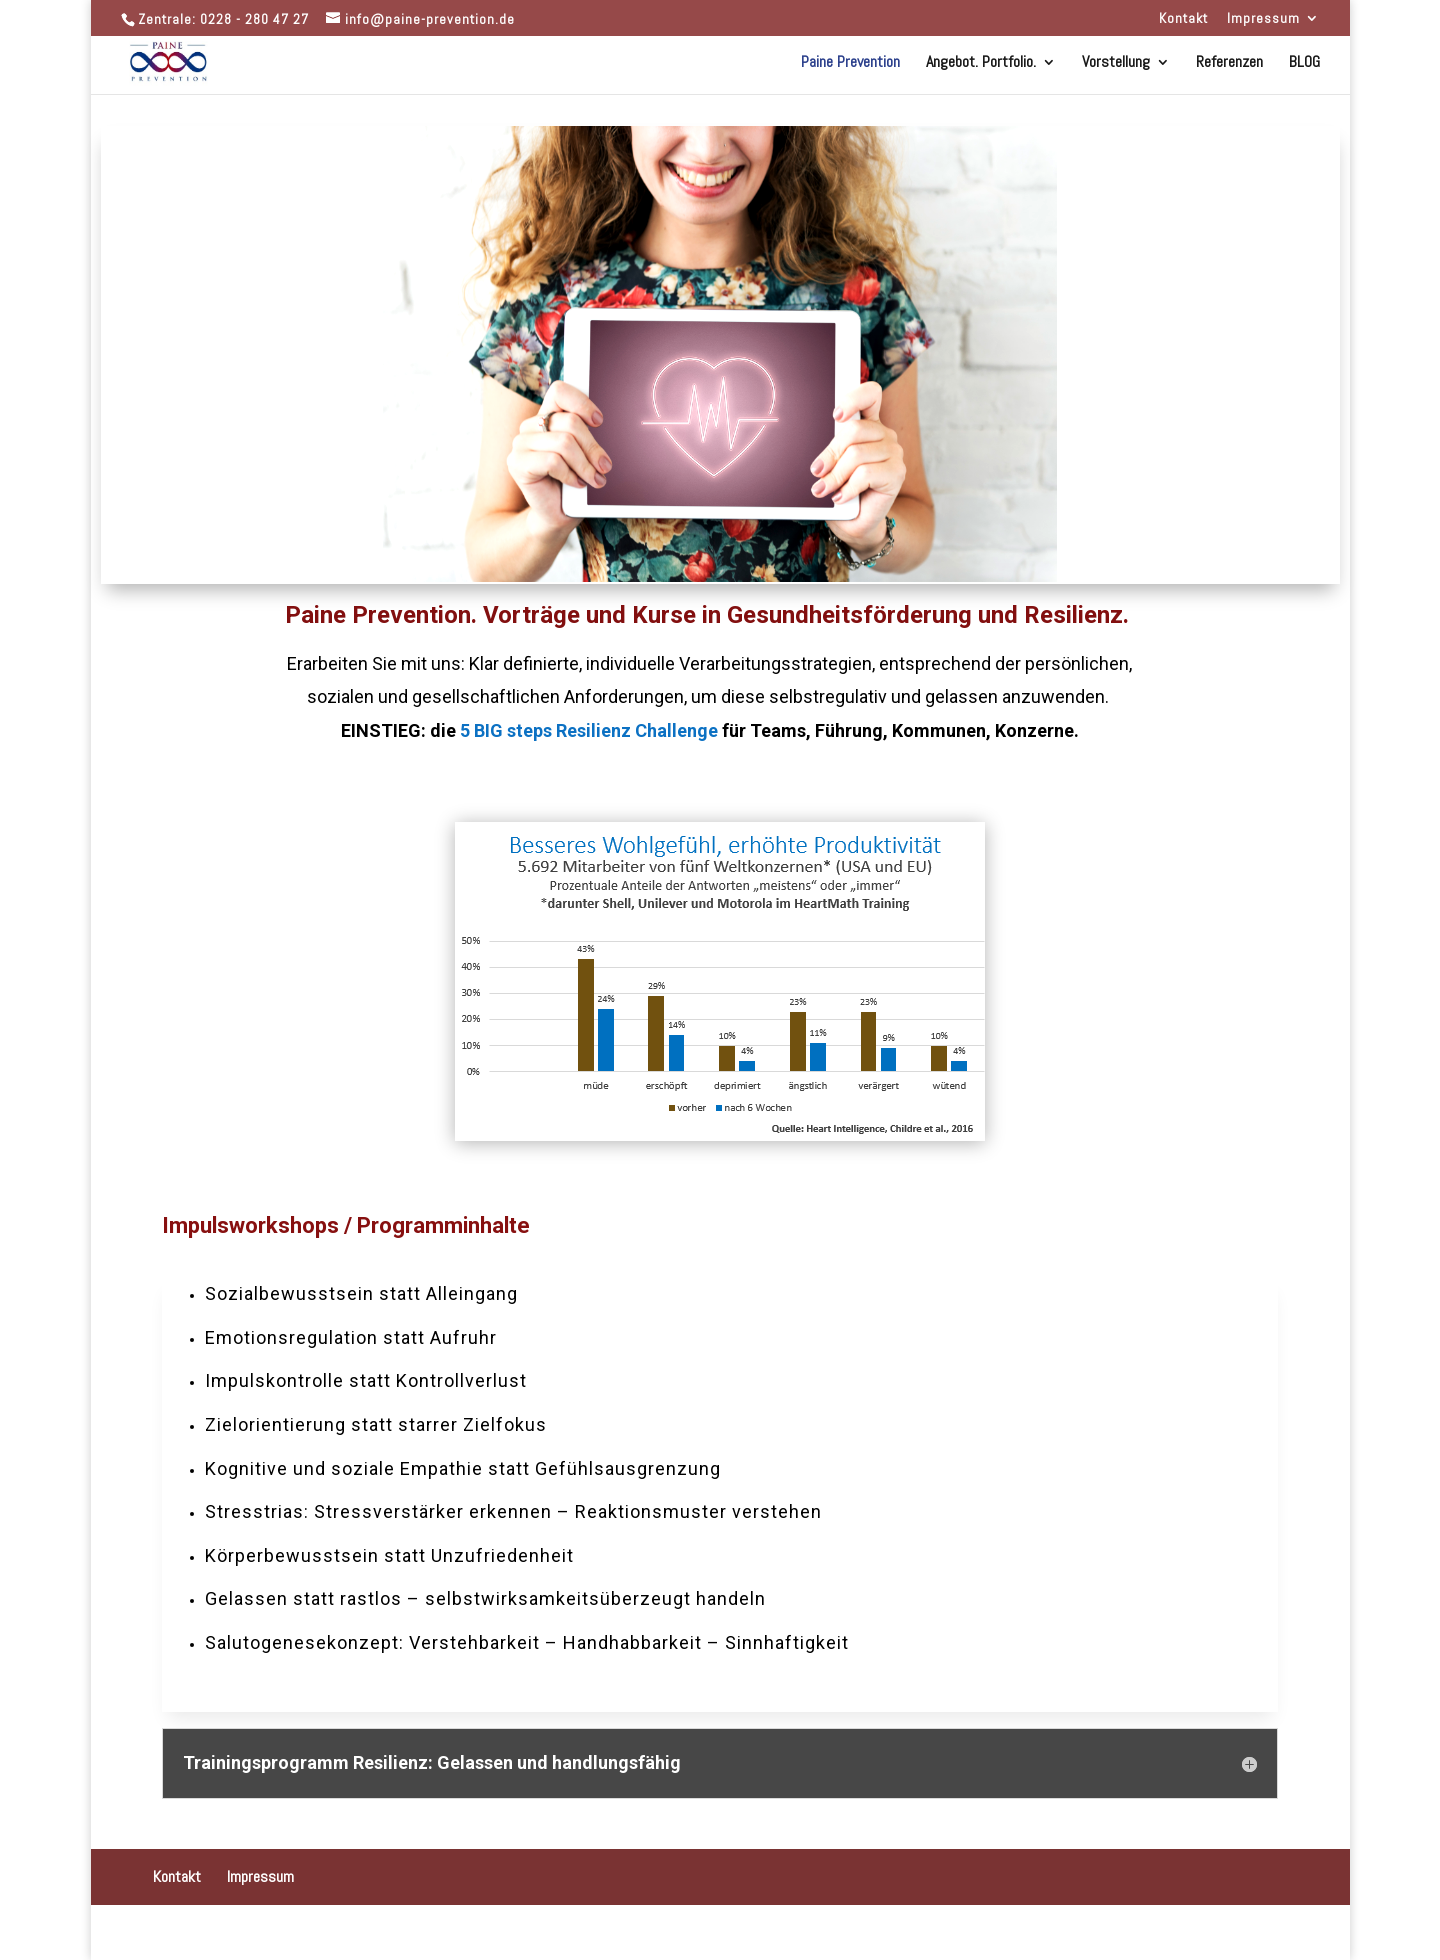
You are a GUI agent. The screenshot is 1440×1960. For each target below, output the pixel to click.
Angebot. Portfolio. (981, 63)
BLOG (1304, 63)
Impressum (1263, 19)
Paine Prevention (850, 63)
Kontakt (1183, 19)
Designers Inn (270, 1932)
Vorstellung (1116, 63)
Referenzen (1229, 63)
